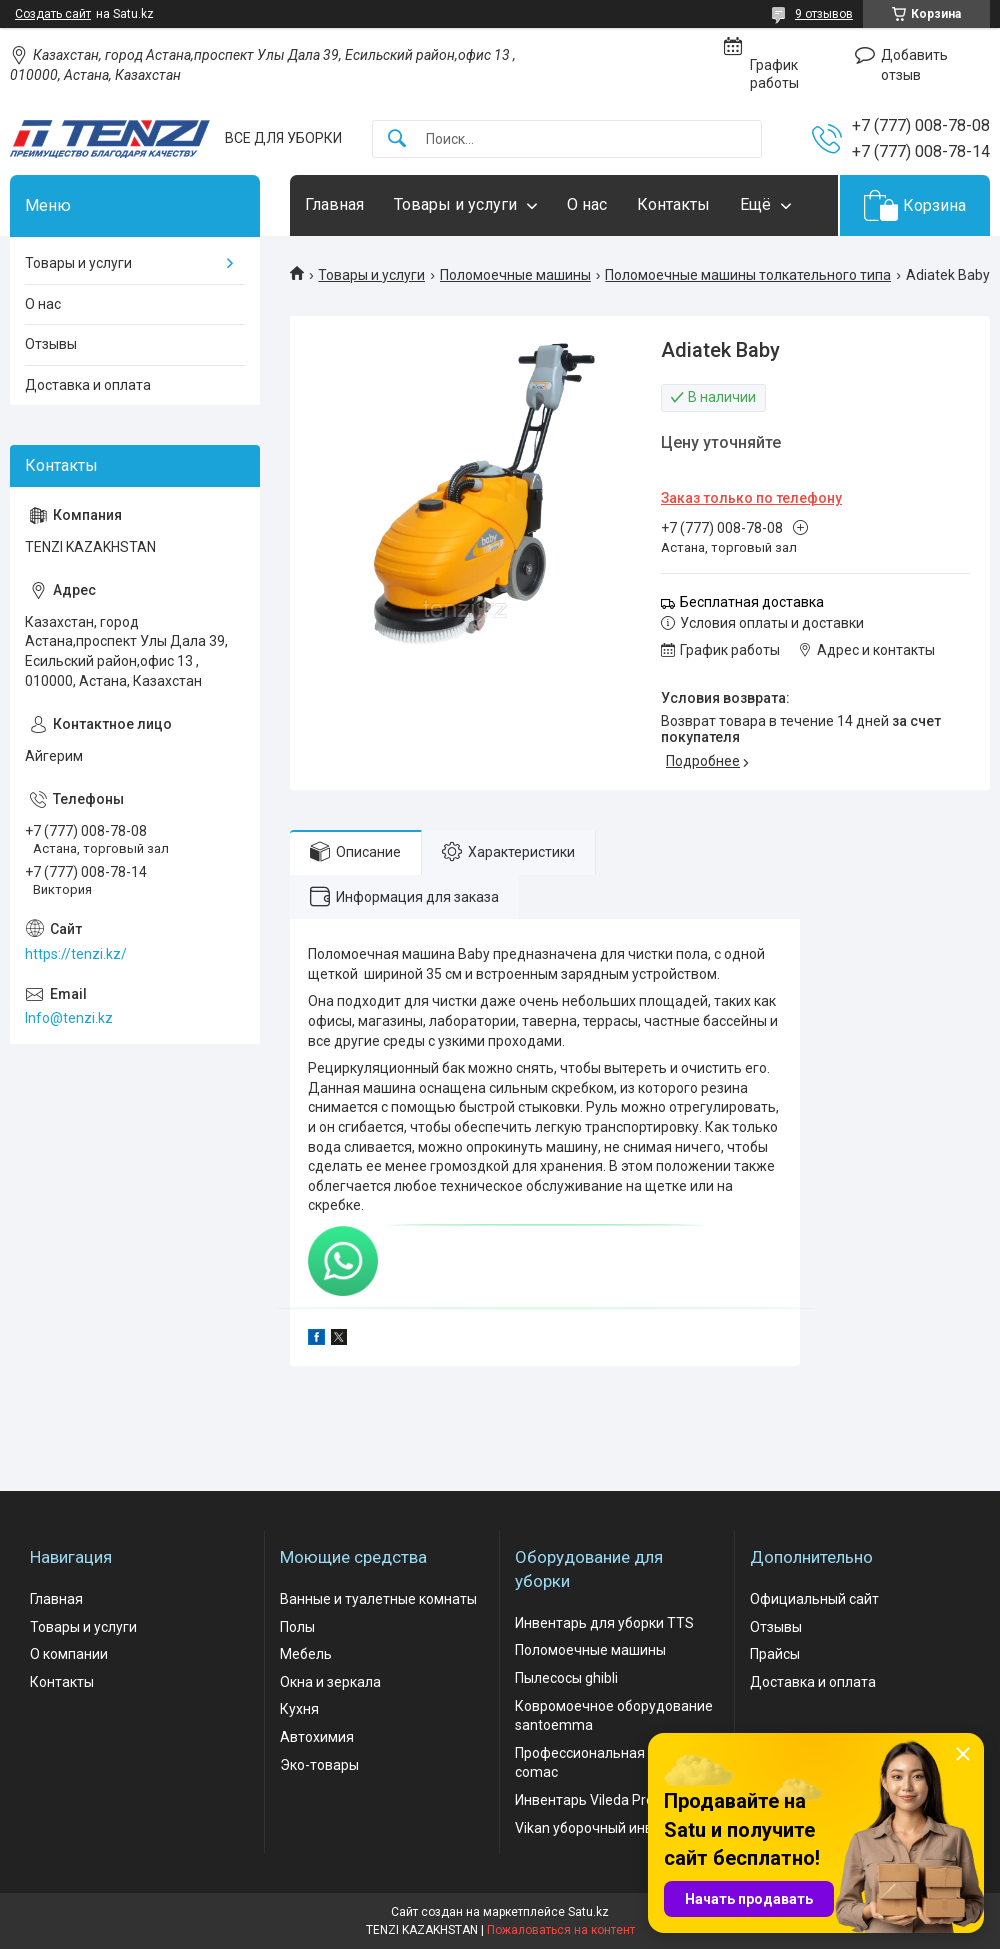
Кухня (299, 1709)
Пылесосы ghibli (566, 1678)
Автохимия (317, 1737)
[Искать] (397, 139)
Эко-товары (319, 1765)
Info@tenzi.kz (69, 1018)
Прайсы (775, 1654)
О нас (587, 204)
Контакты (673, 204)
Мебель (306, 1654)
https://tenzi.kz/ (76, 954)
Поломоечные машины (515, 275)
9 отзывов (824, 14)
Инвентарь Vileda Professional (613, 1800)
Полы (297, 1627)
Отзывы (51, 344)
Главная (334, 204)
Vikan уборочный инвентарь (607, 1828)
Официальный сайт (814, 1599)
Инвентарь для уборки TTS (604, 1623)
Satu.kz (588, 1912)
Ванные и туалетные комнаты (378, 1599)
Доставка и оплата (88, 385)
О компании (69, 1654)
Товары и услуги (455, 204)
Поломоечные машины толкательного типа (748, 275)
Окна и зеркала (330, 1682)
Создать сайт (53, 14)
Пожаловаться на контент (561, 1930)
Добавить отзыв (914, 65)
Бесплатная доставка (752, 602)
